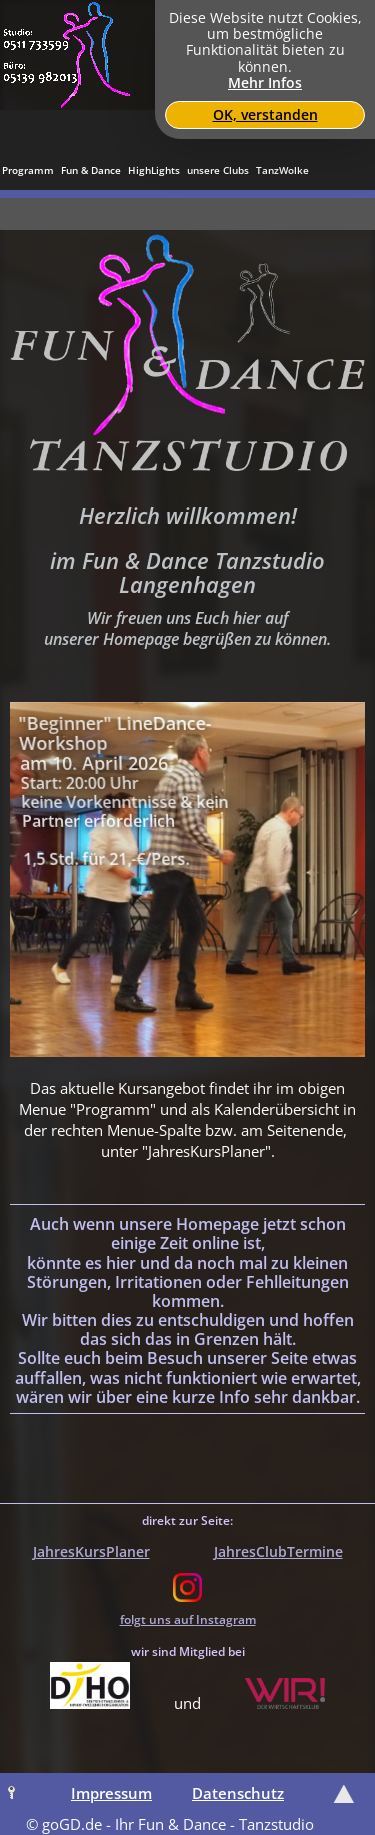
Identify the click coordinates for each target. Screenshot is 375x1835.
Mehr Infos (265, 83)
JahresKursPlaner (91, 1551)
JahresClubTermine (278, 1551)
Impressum (111, 1793)
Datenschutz (238, 1793)
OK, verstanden (265, 115)
